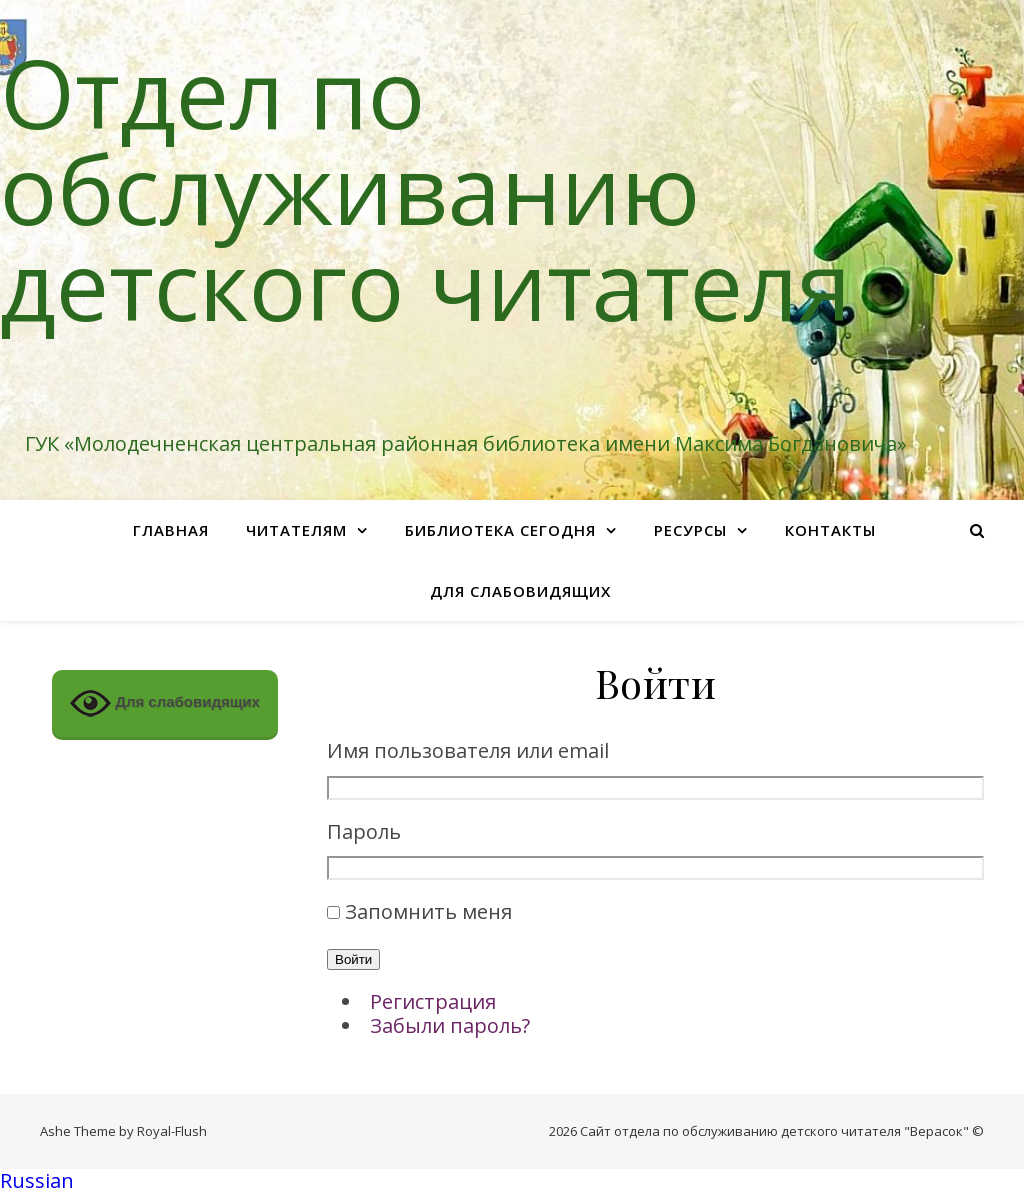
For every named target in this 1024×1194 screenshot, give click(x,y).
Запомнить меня (428, 911)
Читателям (296, 530)
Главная (171, 530)
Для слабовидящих (520, 591)
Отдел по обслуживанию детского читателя (425, 188)
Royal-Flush (172, 1131)
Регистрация (433, 1001)
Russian (37, 1180)
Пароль (364, 832)
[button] (512, 1181)
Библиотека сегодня (500, 530)
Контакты (830, 530)
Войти (353, 959)
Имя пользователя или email (468, 751)
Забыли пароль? (450, 1025)
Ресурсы (690, 530)
